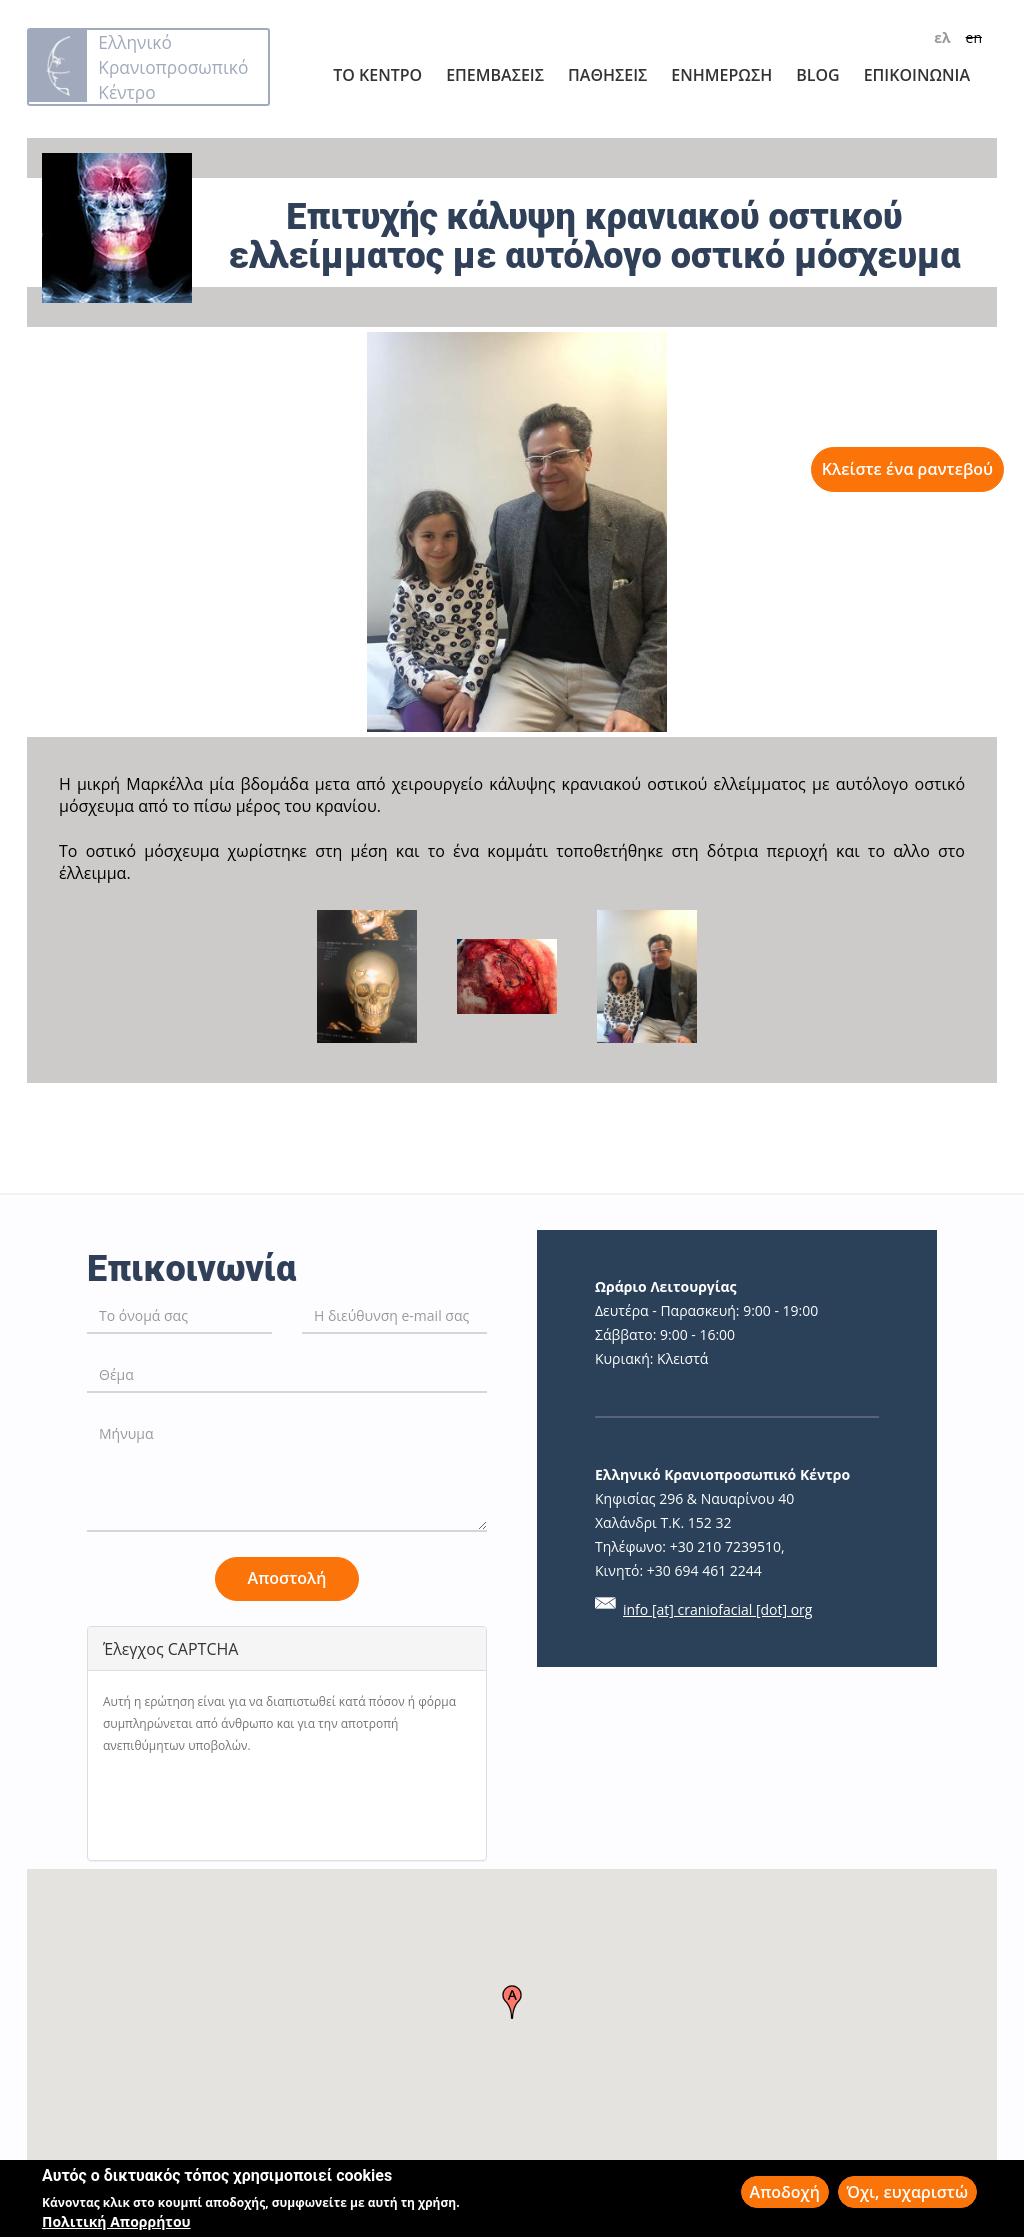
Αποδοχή (785, 2192)
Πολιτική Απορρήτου (116, 2221)
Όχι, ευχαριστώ (908, 2192)
